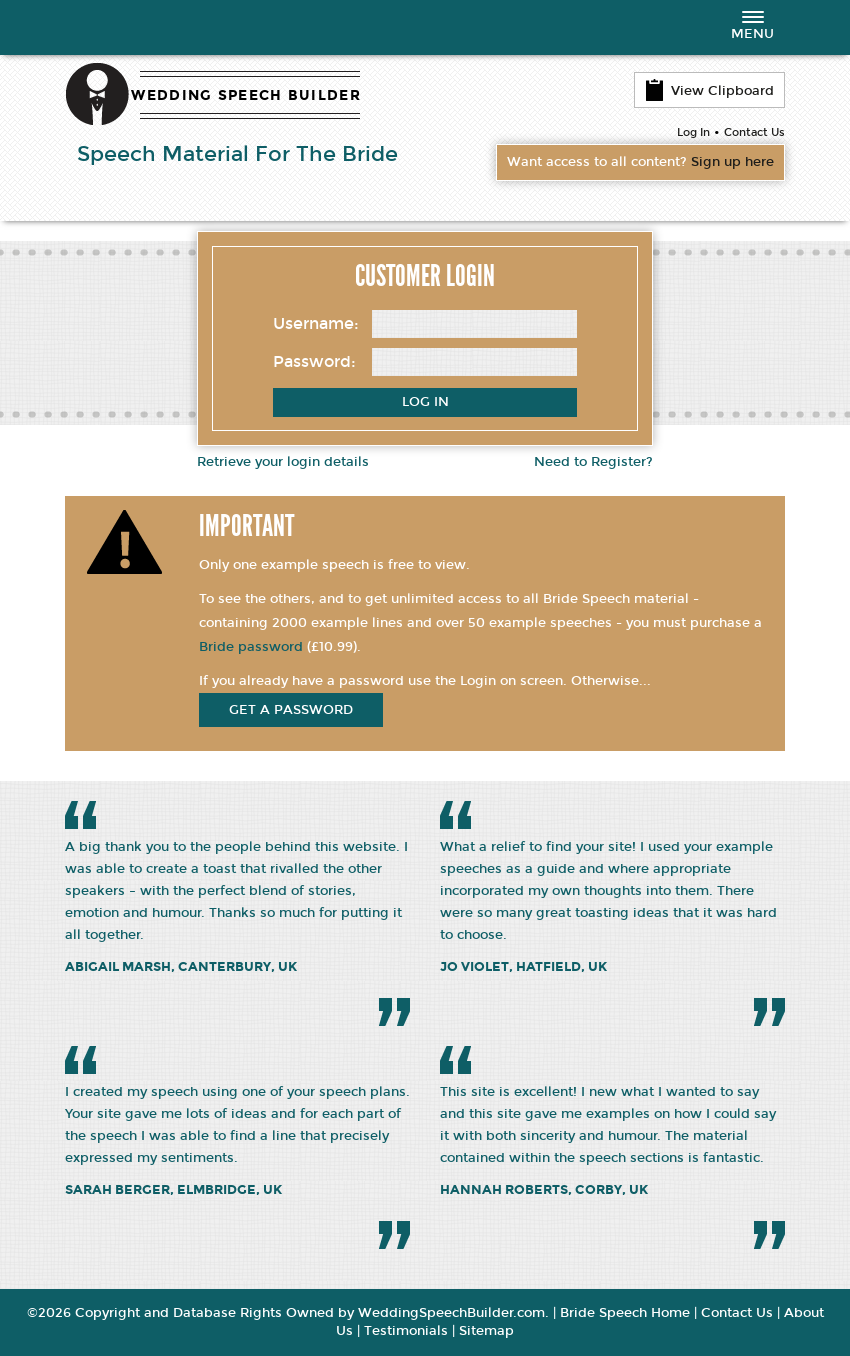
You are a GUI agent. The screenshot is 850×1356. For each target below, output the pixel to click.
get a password (291, 710)
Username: (316, 323)
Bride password (251, 647)
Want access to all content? (640, 163)
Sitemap (486, 1332)
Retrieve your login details (283, 462)
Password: (314, 361)
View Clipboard (709, 90)
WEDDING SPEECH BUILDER (246, 95)
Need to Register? (593, 462)
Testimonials (406, 1332)
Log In (693, 132)
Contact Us (754, 132)
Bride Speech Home (625, 1313)
